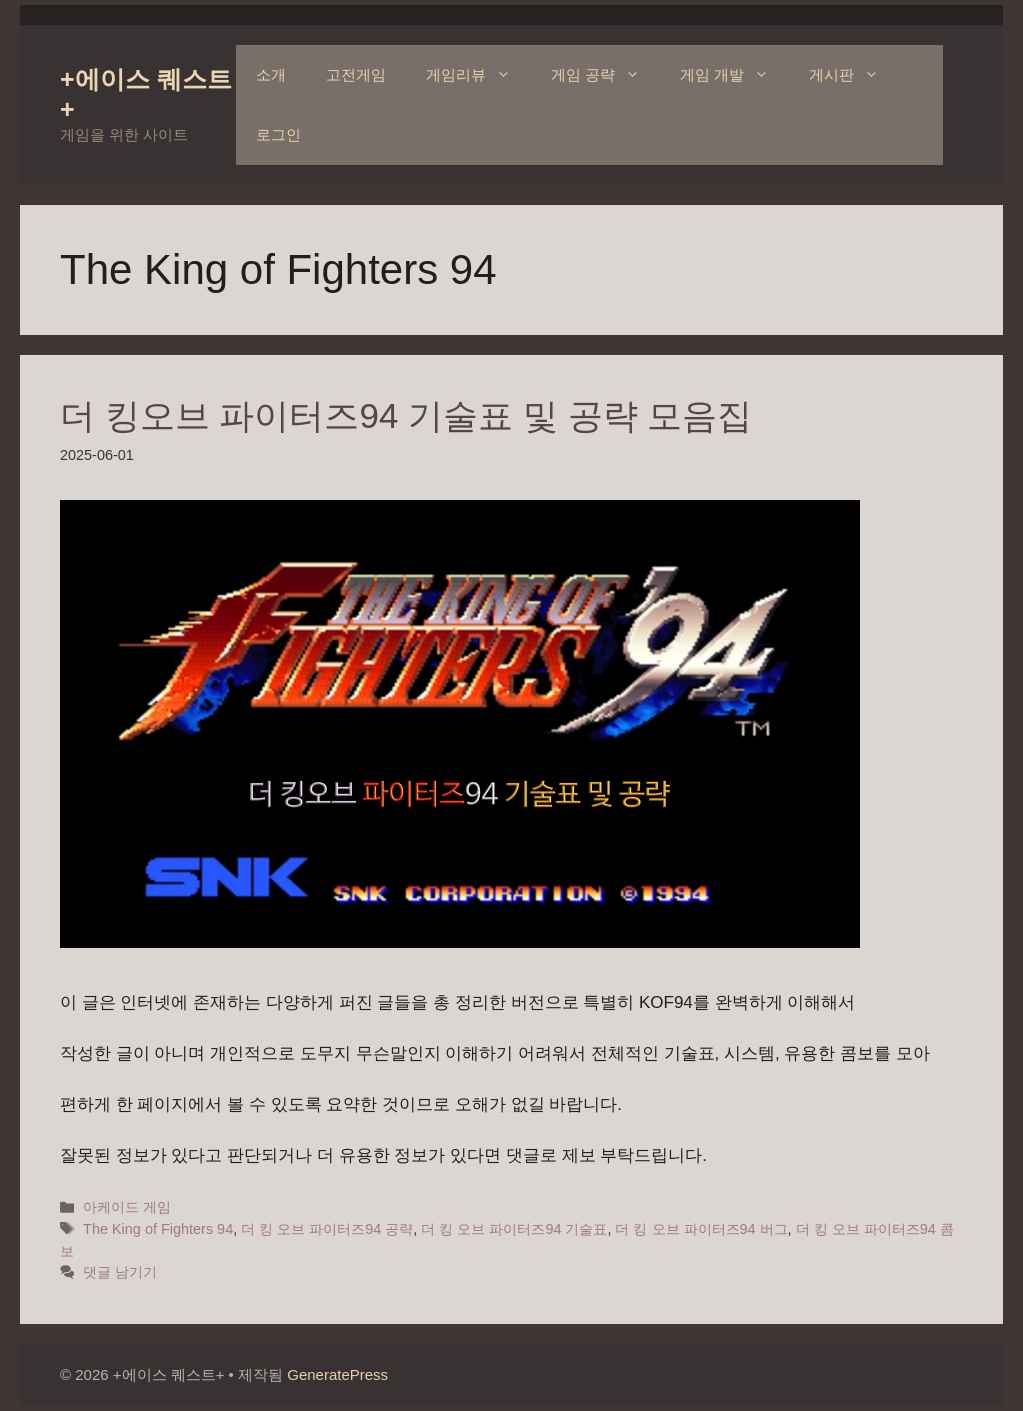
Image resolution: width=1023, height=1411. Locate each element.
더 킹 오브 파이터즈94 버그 (701, 1229)
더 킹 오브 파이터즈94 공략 (327, 1229)
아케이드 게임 (127, 1207)
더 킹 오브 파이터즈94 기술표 (514, 1229)
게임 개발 (734, 75)
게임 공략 (605, 75)
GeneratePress (337, 1374)
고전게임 (356, 74)
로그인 (278, 134)
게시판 (854, 75)
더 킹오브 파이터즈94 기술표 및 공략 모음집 (406, 415)
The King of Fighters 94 (158, 1229)
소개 (271, 74)
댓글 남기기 (120, 1272)
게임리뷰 (478, 75)
